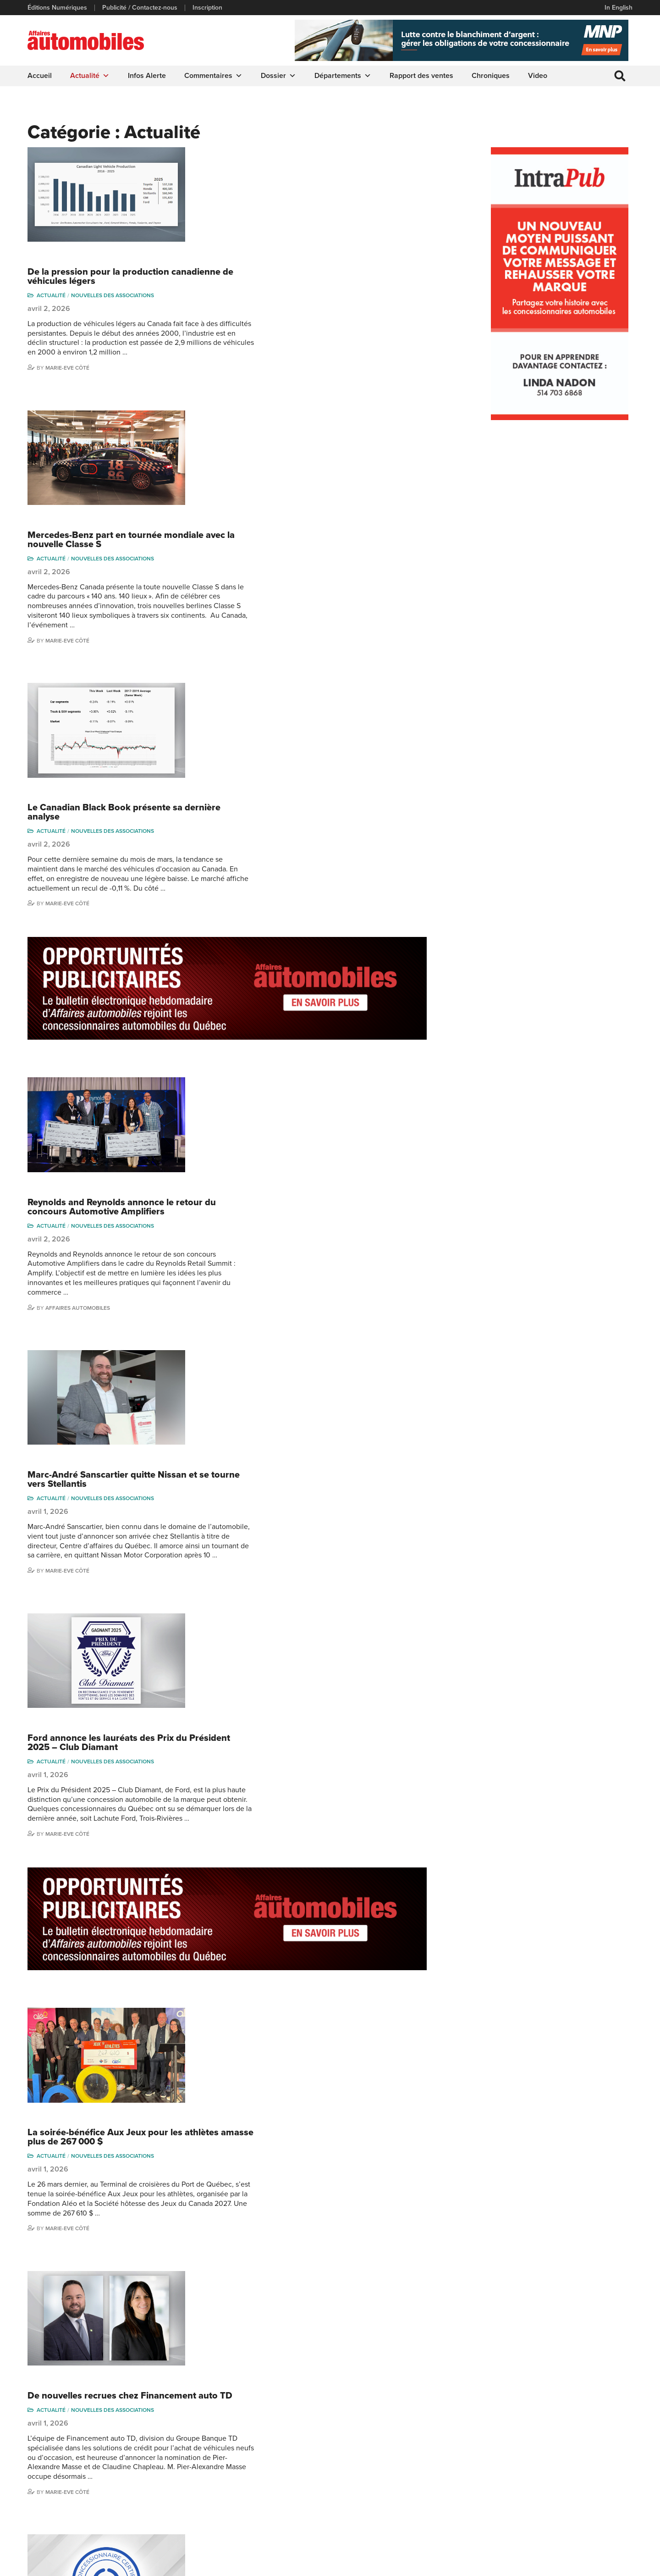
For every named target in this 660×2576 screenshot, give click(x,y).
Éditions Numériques (57, 8)
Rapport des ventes (421, 75)
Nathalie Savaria (589, 2485)
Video (537, 75)
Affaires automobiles (251, 827)
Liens (190, 2452)
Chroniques (491, 75)
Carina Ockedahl (518, 2466)
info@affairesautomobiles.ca (77, 2427)
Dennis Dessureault (595, 2513)
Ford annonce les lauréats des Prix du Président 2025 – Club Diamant (302, 1021)
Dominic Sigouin (518, 2507)
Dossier (278, 75)
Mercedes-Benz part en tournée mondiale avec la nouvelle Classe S (304, 299)
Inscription (207, 8)
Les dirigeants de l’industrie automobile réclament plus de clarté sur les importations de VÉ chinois (307, 2171)
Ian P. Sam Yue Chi (593, 2452)
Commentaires (213, 75)
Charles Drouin (588, 2499)
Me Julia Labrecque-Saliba (596, 2468)
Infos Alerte (147, 75)
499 (331, 2341)
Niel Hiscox (511, 2438)
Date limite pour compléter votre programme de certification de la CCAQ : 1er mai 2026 (302, 1582)
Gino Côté (509, 2424)
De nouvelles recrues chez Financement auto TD (303, 1434)
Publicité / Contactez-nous (139, 8)
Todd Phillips (238, 2271)
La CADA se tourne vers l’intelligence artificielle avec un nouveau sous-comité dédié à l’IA (311, 1866)
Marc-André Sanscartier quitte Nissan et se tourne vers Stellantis (307, 878)
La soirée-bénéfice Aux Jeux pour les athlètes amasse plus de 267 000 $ (296, 1296)
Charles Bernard (590, 2438)
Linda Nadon (513, 2452)
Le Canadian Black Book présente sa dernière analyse (297, 451)
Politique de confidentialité (65, 2564)
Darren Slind (512, 2521)
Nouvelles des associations (285, 174)
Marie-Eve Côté (241, 247)
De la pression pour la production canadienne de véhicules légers (304, 156)
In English (618, 7)
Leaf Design (614, 2564)
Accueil (40, 75)
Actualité (90, 75)
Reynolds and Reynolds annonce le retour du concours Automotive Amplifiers (295, 726)
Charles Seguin (516, 2493)
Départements (342, 75)
